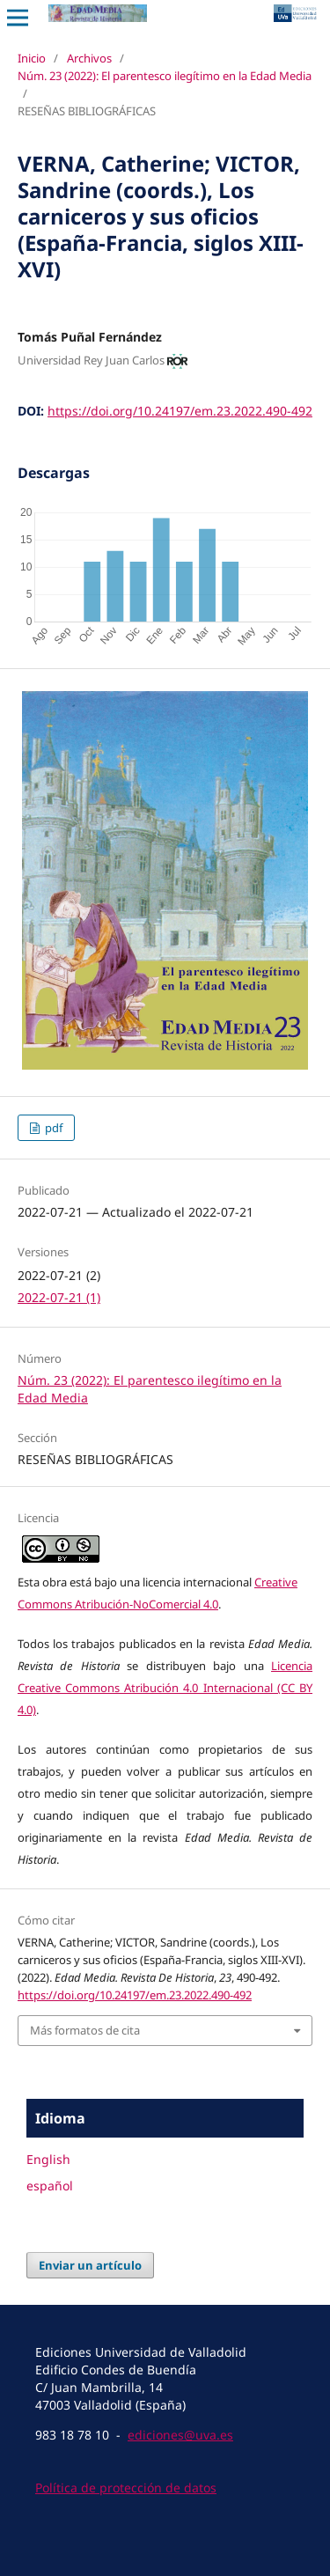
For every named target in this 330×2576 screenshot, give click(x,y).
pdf (52, 1128)
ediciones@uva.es (180, 2434)
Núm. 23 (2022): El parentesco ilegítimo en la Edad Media (165, 76)
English (48, 2159)
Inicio (32, 58)
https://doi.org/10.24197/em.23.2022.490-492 (180, 410)
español (49, 2185)
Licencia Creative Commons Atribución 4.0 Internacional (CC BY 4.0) (165, 1688)
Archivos (89, 58)
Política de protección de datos (125, 2487)
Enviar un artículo (90, 2265)
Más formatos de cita (85, 2030)
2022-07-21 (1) (59, 1297)
